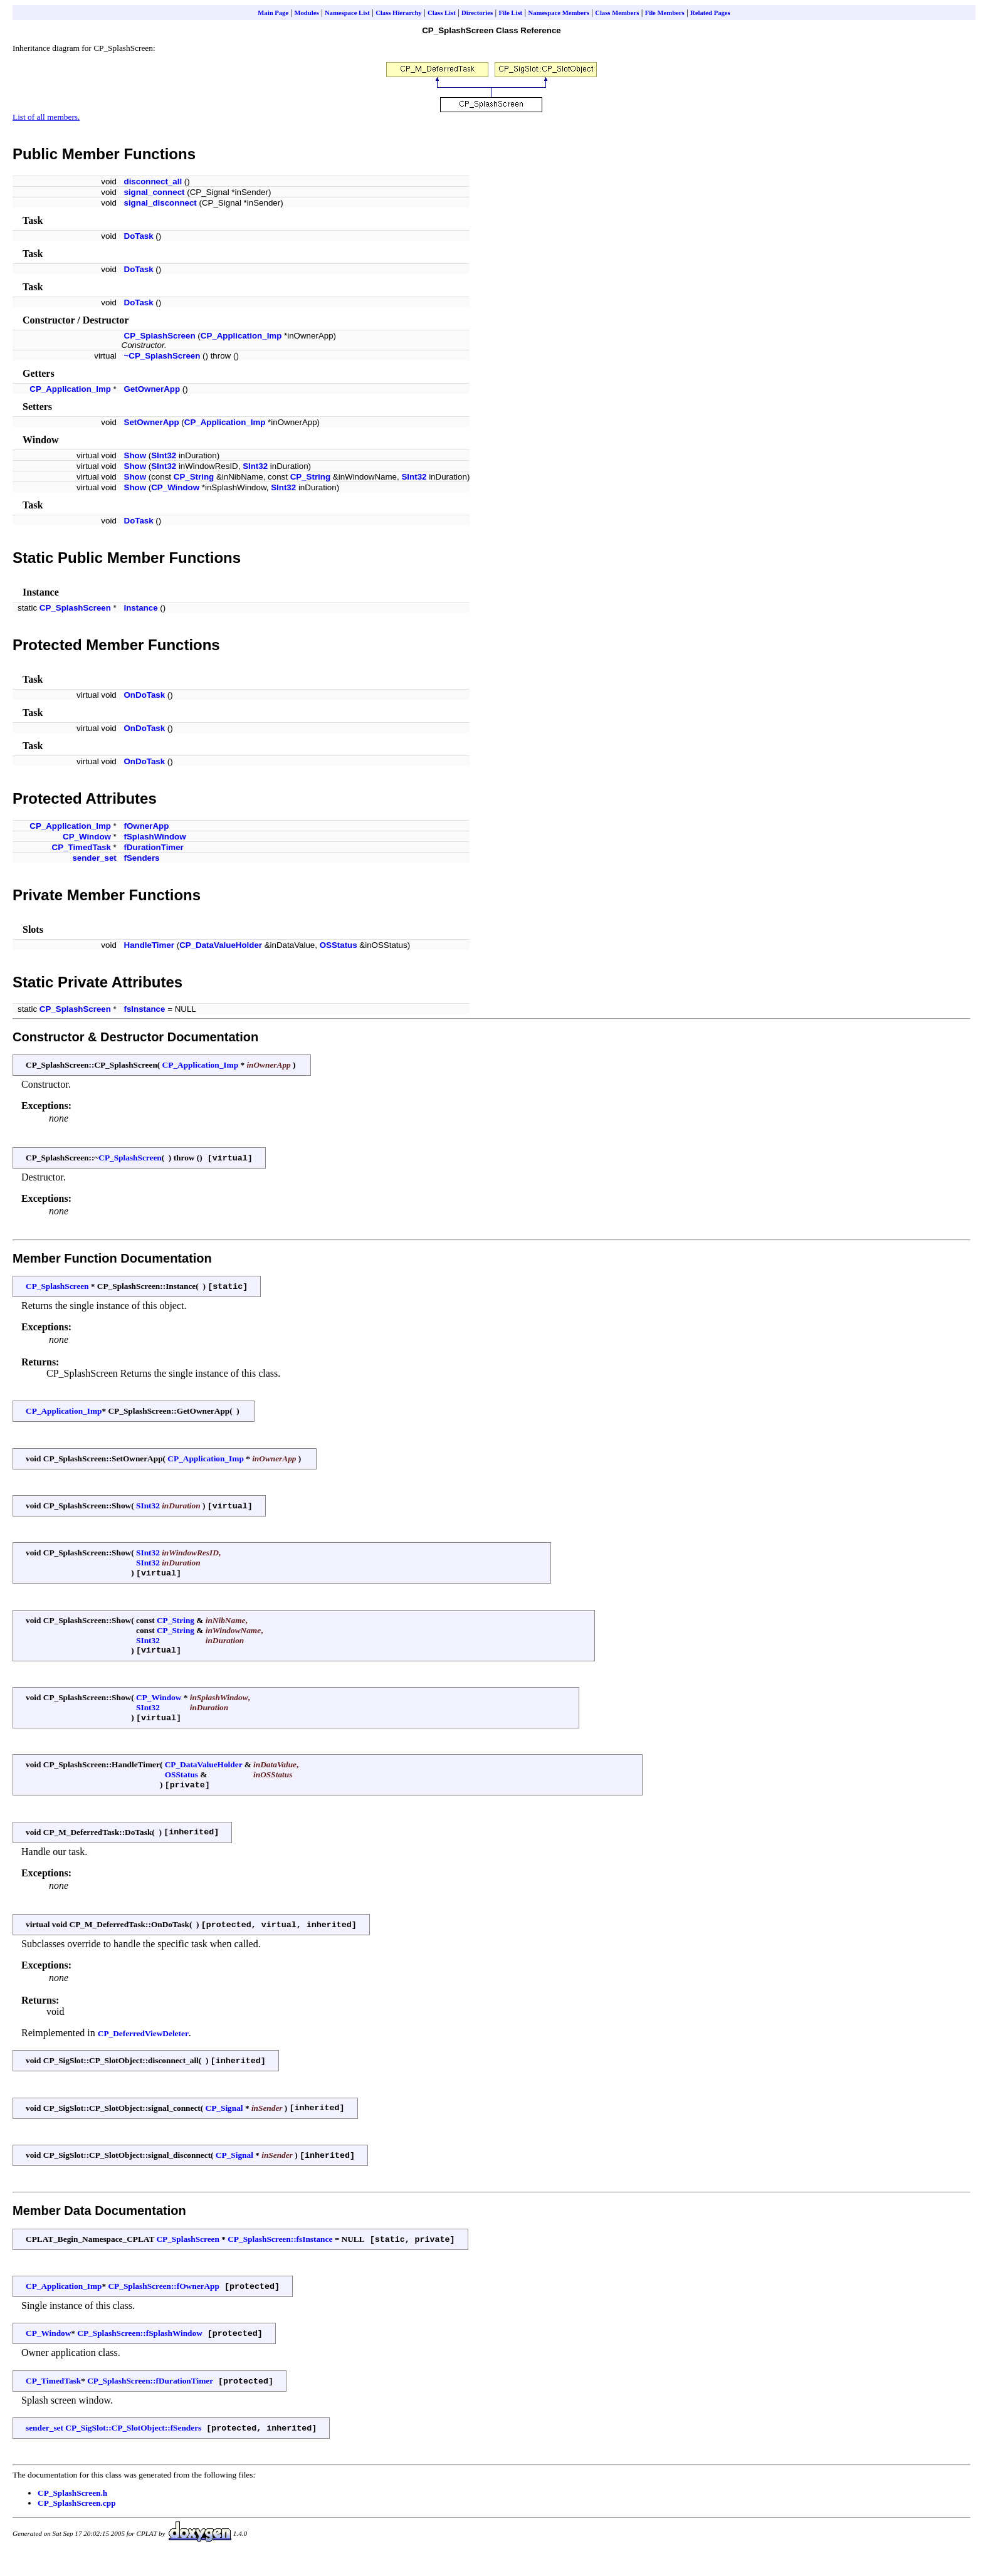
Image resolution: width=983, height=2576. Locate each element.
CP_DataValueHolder (220, 945)
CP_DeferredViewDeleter (143, 2044)
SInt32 (163, 455)
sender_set (94, 858)
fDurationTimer (154, 847)
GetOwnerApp (152, 389)
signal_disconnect (160, 203)
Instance (141, 607)
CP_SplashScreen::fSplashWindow (139, 2352)
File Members (665, 12)
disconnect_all (153, 181)
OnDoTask (145, 695)
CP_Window (175, 487)
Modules (306, 12)
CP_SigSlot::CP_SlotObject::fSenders (133, 2449)
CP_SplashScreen (160, 335)
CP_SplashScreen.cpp (77, 2524)
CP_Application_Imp (241, 335)
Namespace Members (558, 12)
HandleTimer (149, 945)
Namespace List (347, 12)
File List (511, 12)
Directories (477, 12)
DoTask (139, 236)
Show (135, 455)
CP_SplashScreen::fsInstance (280, 2255)
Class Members (617, 12)
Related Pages (710, 12)
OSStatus (338, 945)
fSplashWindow (155, 836)
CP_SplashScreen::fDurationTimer (150, 2400)
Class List (442, 12)
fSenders (142, 858)
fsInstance (145, 1009)
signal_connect (154, 192)
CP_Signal (224, 2120)
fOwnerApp (146, 826)
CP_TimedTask (81, 847)
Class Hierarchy (399, 12)
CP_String (194, 476)
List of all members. (46, 117)
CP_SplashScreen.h (72, 2514)
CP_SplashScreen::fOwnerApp (163, 2303)
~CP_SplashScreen (162, 355)
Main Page (273, 12)
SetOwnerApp (151, 422)
